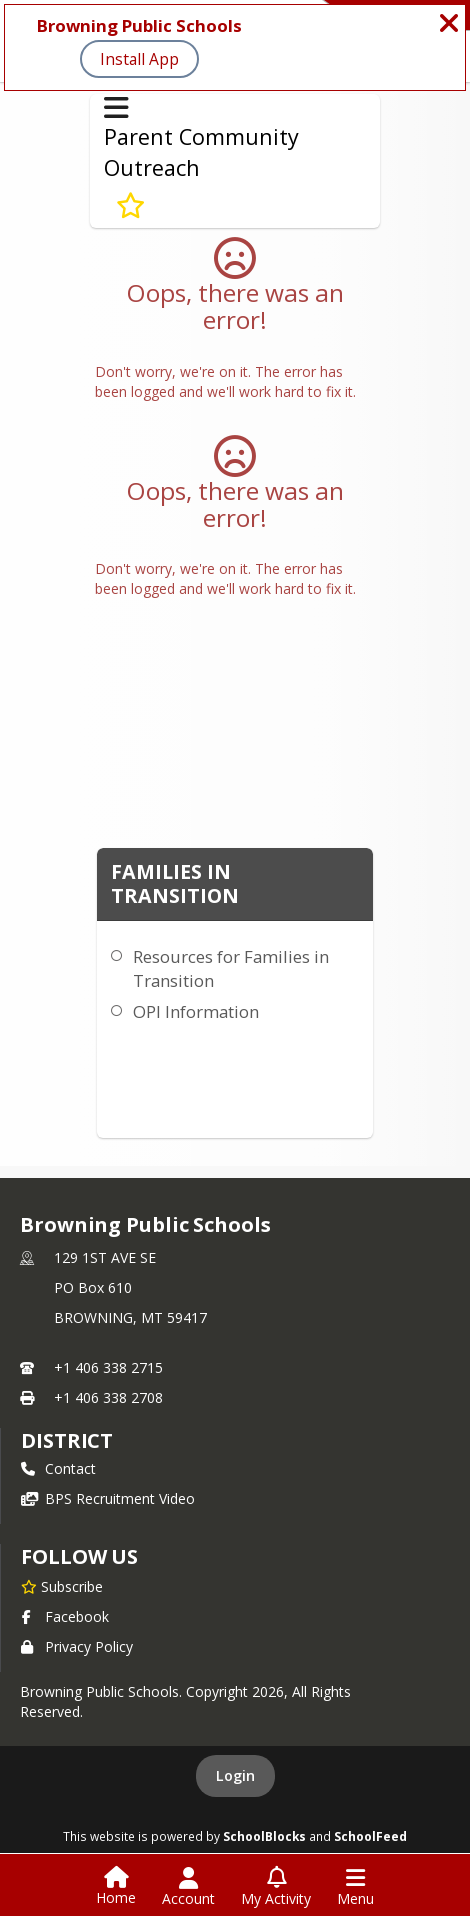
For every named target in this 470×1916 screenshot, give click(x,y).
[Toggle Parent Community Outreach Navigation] (116, 108)
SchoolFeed (370, 1836)
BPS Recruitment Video (108, 1498)
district (67, 1440)
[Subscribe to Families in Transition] (130, 206)
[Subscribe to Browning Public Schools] (62, 1586)
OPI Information (196, 1011)
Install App (139, 59)
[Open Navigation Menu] (355, 1887)
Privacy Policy (77, 1646)
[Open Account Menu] (188, 1887)
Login (235, 1775)
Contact (58, 1468)
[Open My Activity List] (276, 1887)
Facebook (65, 1616)
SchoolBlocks (264, 1836)
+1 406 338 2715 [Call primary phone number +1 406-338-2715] (108, 1367)
